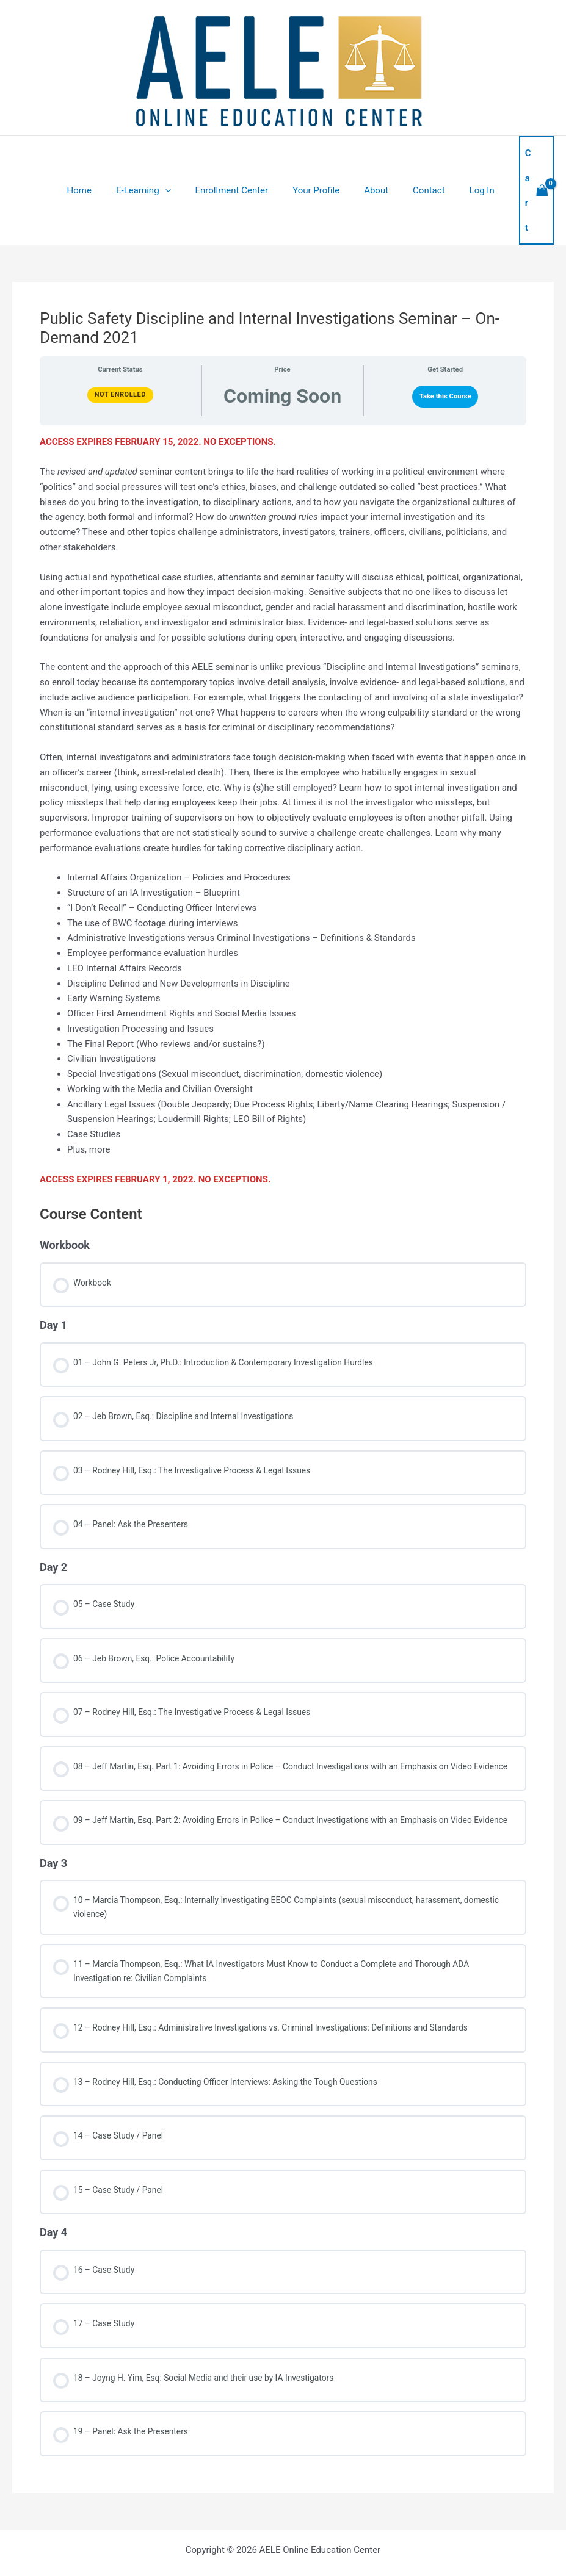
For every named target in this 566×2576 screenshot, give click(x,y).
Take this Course (445, 336)
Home (99, 160)
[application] (179, 160)
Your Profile (318, 160)
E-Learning (158, 160)
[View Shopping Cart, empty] (523, 160)
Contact (419, 160)
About (372, 160)
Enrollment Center (240, 160)
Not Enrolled (120, 335)
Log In (465, 160)
